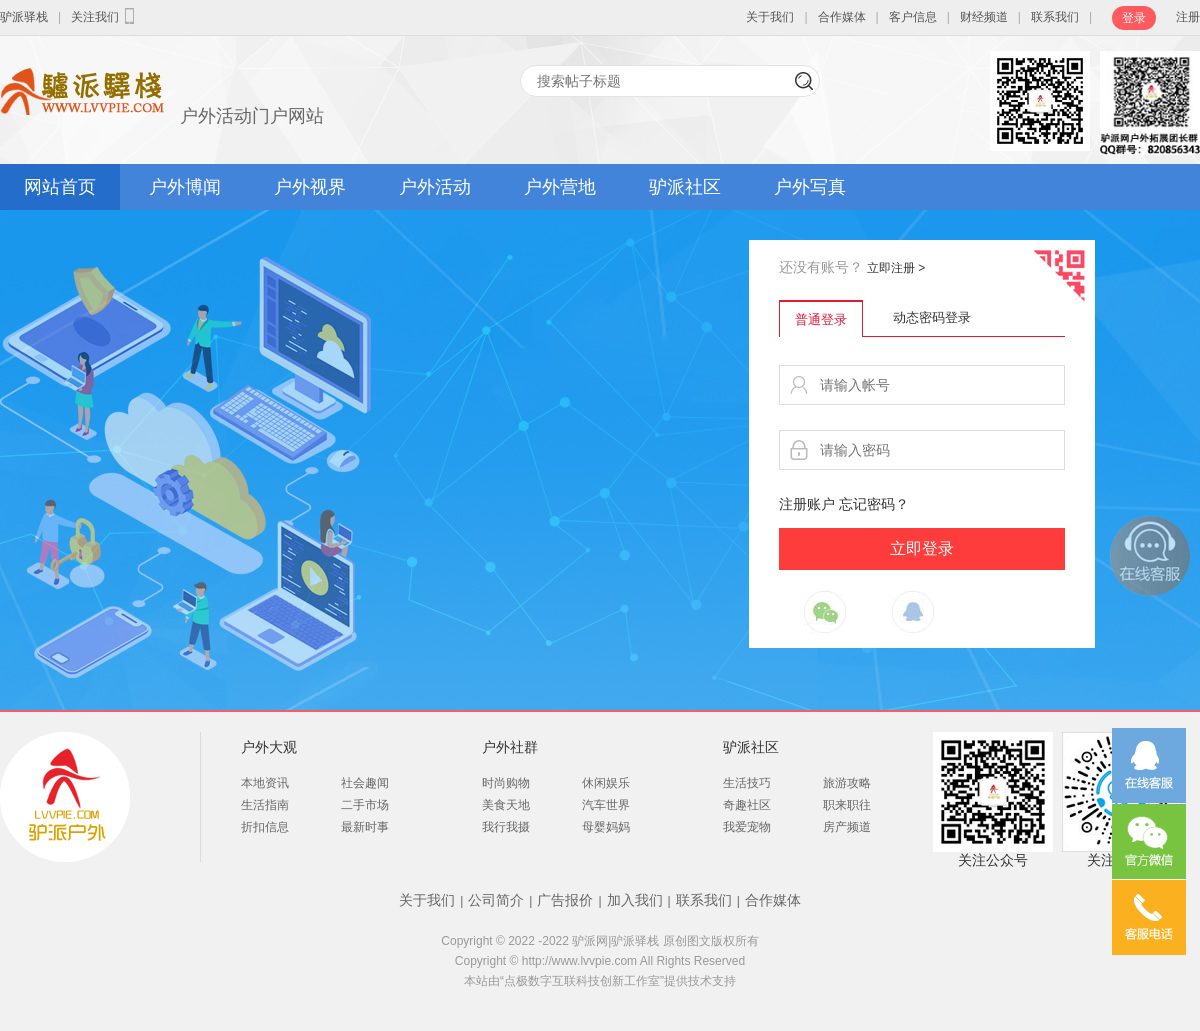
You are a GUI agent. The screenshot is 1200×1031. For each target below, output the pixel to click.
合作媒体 (842, 17)
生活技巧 (747, 783)
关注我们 (105, 16)
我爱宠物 (747, 827)
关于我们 (770, 17)
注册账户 (807, 504)
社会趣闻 (365, 783)
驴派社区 (685, 187)
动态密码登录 (932, 317)
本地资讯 (265, 783)
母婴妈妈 (606, 827)
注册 (1188, 17)
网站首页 (60, 187)
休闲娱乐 (606, 783)
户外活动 (435, 187)
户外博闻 (185, 187)
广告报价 (565, 900)
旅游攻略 (847, 783)
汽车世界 (606, 805)
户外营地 (560, 187)
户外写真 (810, 187)
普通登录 (821, 319)
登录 (1134, 18)
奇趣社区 (747, 805)
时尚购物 (506, 783)
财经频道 (984, 17)
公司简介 (496, 900)
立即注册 (896, 268)
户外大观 (269, 747)
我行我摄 (506, 827)
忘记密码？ (874, 504)
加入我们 (635, 900)
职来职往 (847, 805)
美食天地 (506, 805)
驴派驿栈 (24, 17)
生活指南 (265, 805)
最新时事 (365, 827)
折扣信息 (265, 827)
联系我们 (1055, 17)
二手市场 (365, 805)
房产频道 (847, 827)
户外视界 (310, 187)
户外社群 (510, 747)
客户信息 (913, 17)
